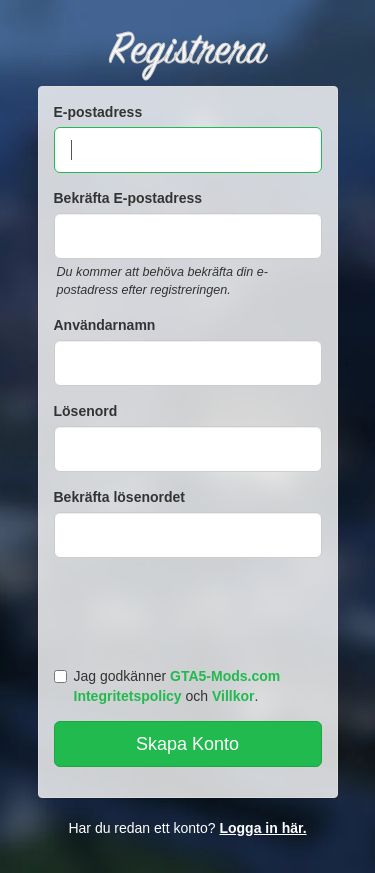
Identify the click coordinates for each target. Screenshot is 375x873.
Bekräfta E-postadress (128, 198)
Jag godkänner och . (167, 686)
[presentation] (191, 608)
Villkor (233, 696)
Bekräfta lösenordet (119, 497)
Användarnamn (105, 325)
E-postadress (98, 112)
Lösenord (86, 411)
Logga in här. (262, 828)
